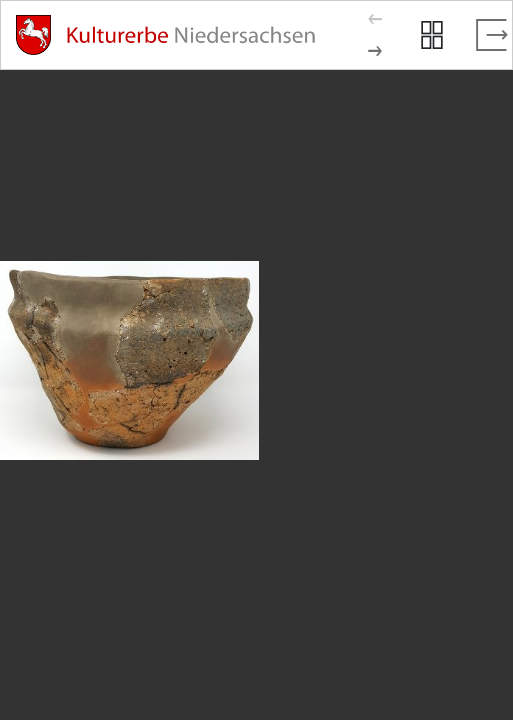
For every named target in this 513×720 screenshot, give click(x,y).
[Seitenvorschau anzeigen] (432, 35)
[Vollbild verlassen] (492, 35)
